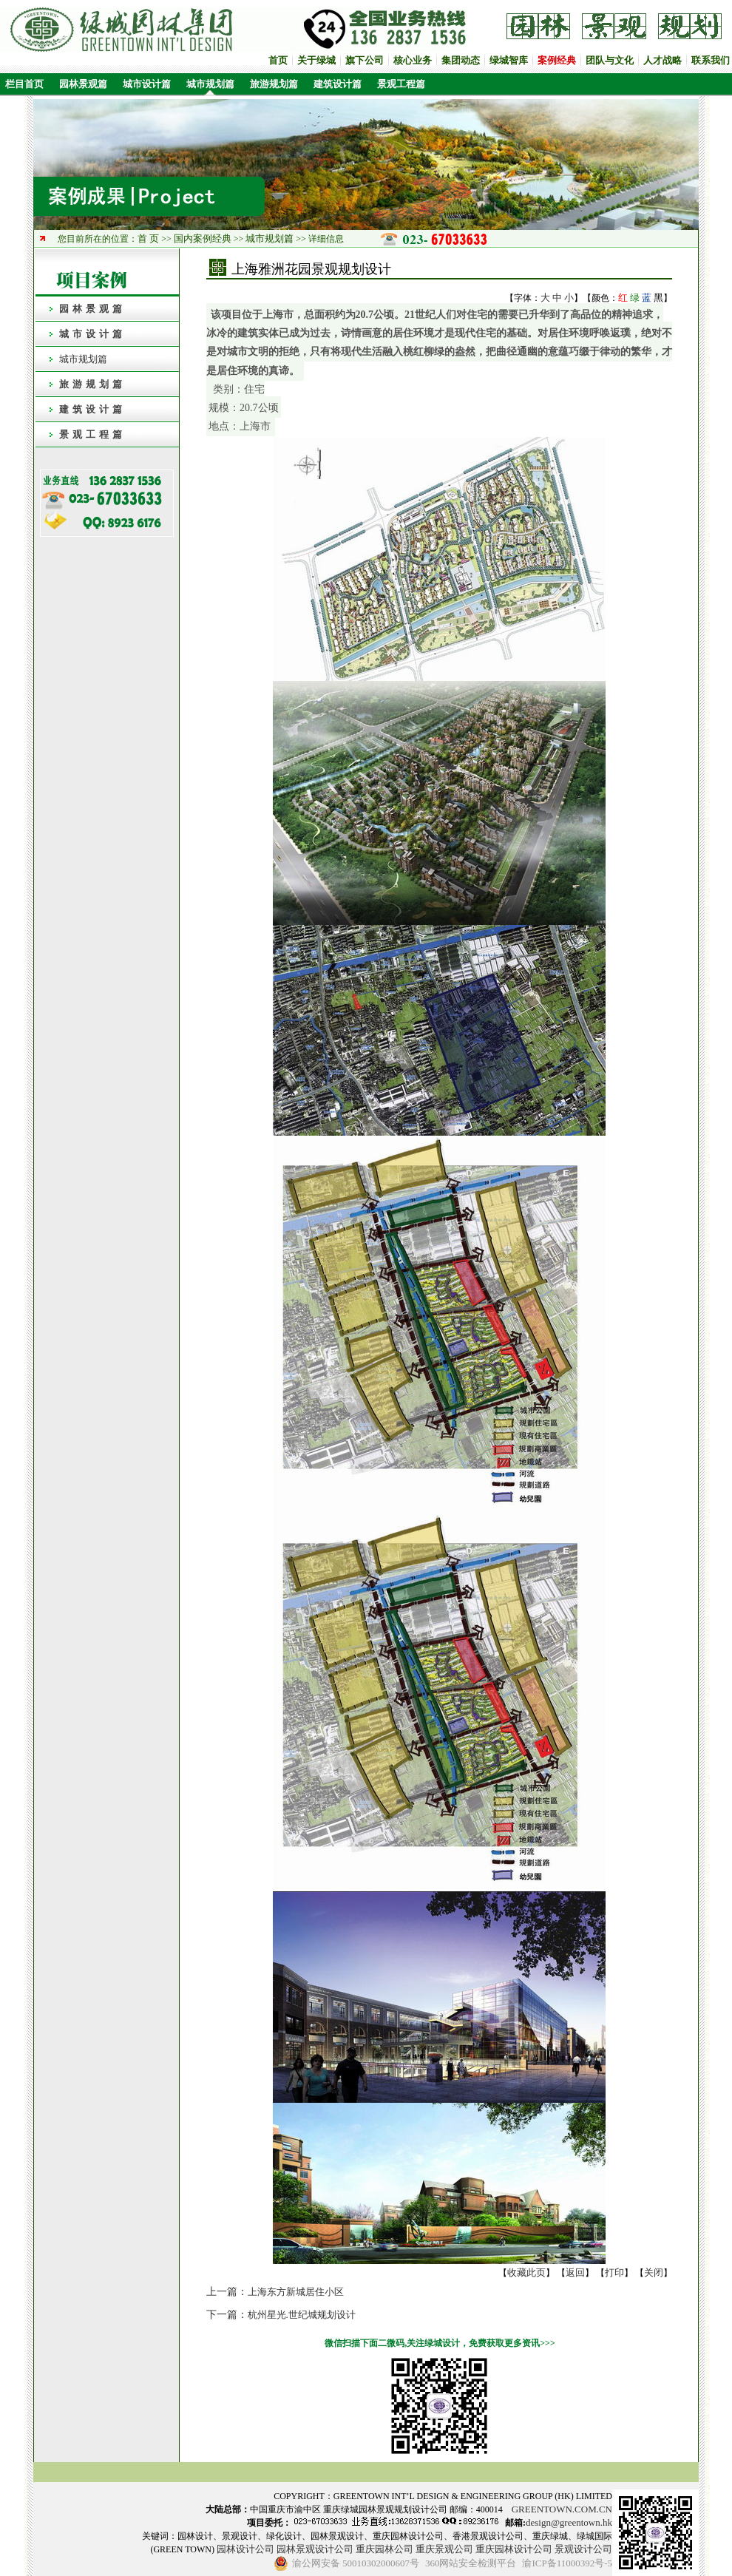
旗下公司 (364, 60)
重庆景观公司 (444, 2549)
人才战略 (662, 60)
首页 (278, 60)
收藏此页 (526, 2272)
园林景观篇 (83, 83)
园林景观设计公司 (315, 2549)
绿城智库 (508, 60)
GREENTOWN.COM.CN (562, 2509)
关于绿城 (316, 60)
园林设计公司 (245, 2549)
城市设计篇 (147, 83)
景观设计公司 (583, 2549)
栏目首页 (22, 83)
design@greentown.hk (569, 2522)
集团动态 (460, 60)
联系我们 (710, 60)
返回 (575, 2272)
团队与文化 (610, 60)
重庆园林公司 (384, 2549)
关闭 (653, 2272)
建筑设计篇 (338, 83)
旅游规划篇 (274, 83)
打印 (614, 2272)
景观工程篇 (401, 83)
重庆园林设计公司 (513, 2549)
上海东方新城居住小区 (296, 2291)
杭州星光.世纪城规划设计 (302, 2314)
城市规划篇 (210, 83)
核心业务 (412, 60)
